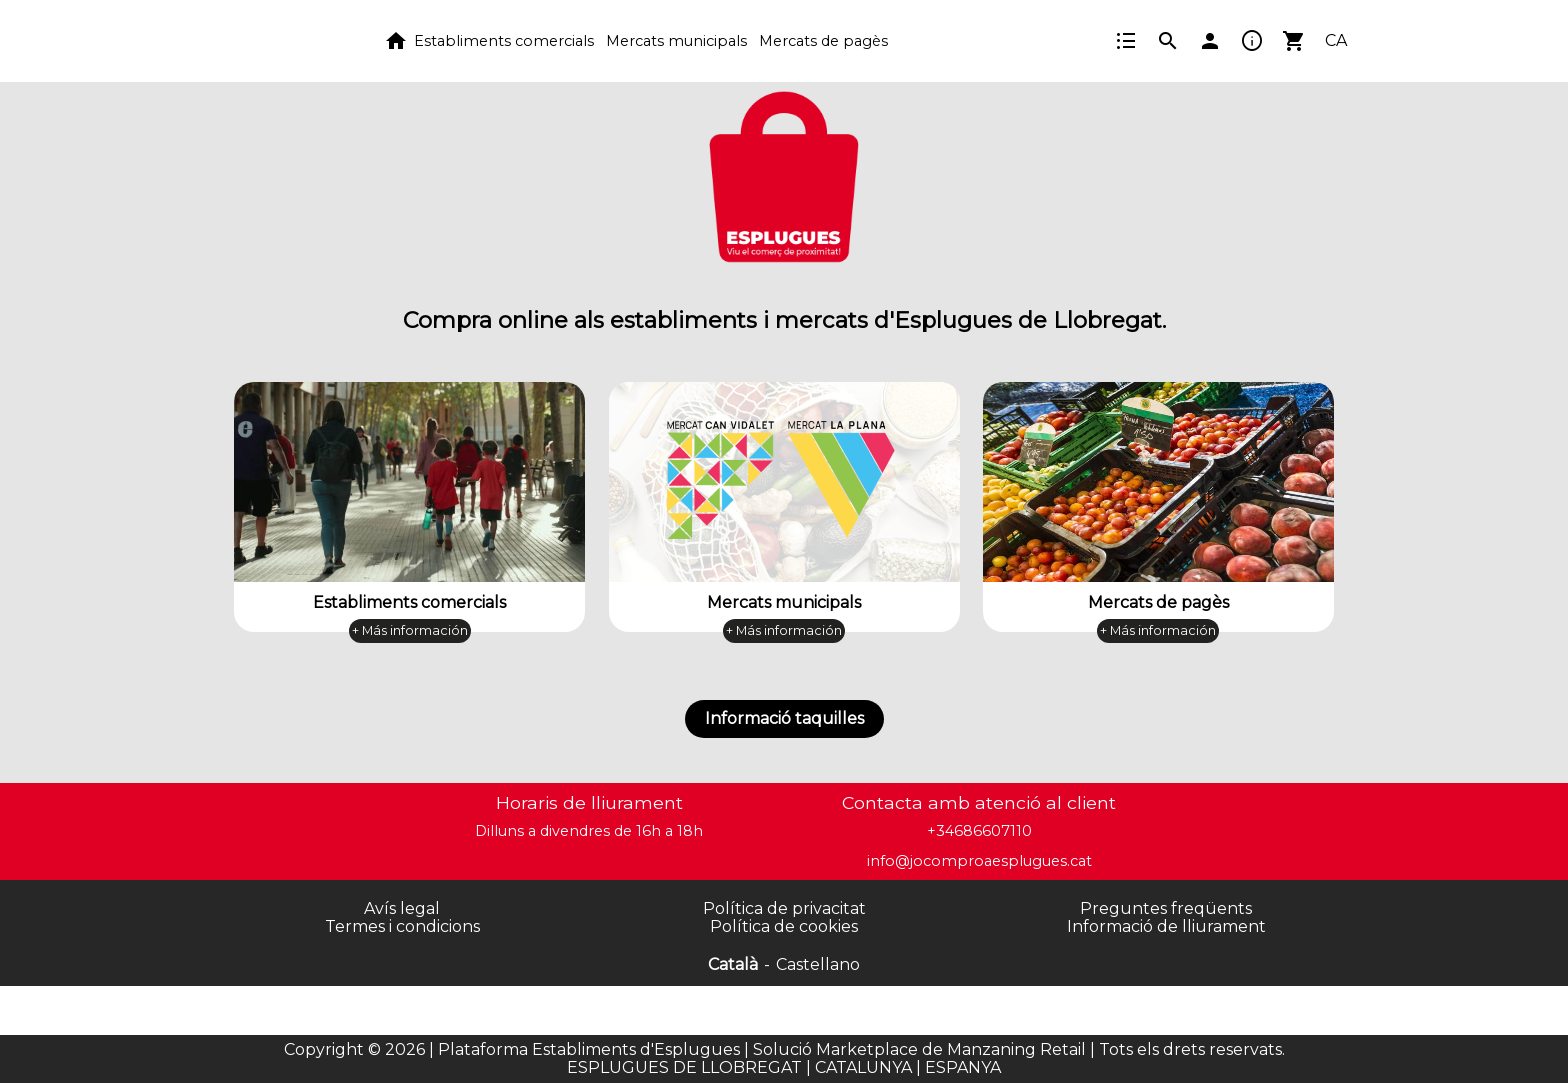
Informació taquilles (784, 718)
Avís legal (402, 908)
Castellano (818, 965)
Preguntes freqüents (1166, 908)
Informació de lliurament (1166, 926)
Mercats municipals (676, 41)
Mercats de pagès (823, 41)
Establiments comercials (504, 41)
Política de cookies (784, 926)
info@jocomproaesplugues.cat (979, 861)
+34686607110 (979, 831)
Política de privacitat (784, 908)
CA (1336, 40)
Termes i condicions (402, 926)
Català (733, 965)
